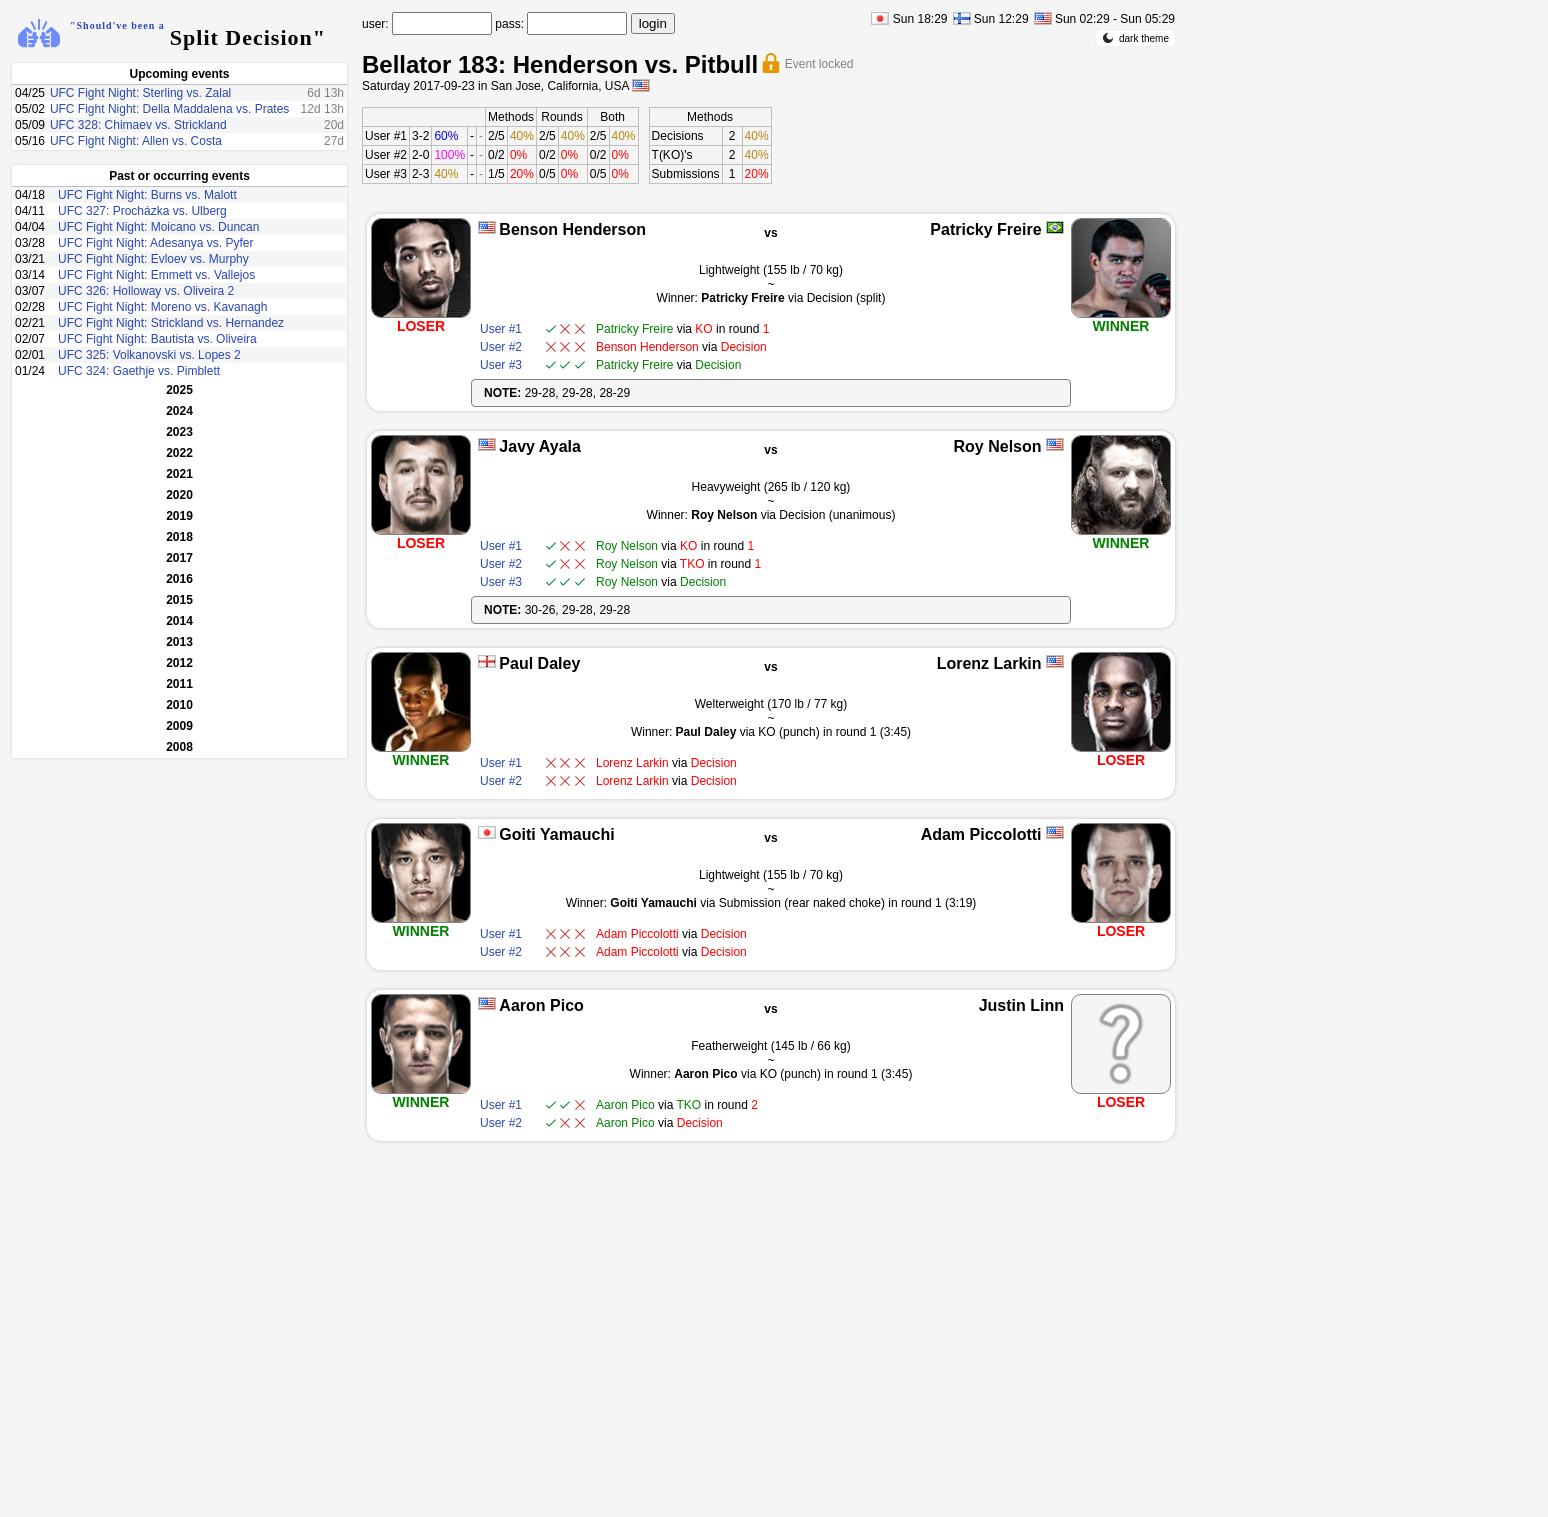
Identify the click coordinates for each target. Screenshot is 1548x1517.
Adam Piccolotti (981, 834)
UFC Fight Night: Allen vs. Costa (136, 141)
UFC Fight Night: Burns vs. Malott (147, 195)
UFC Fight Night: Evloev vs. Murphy (153, 259)
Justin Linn (1021, 1005)
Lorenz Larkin (989, 663)
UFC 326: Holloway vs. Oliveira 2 (146, 291)
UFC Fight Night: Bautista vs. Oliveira (157, 339)
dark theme (1135, 38)
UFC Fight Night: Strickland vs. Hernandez (171, 323)
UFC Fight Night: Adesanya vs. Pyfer (155, 243)
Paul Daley (539, 663)
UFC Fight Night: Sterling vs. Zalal (140, 93)
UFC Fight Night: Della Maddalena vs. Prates (169, 109)
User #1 (386, 136)
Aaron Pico (541, 1005)
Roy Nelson (998, 446)
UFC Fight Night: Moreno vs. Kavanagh (162, 307)
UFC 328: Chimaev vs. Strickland (138, 125)
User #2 (386, 155)
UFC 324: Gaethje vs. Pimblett (139, 371)
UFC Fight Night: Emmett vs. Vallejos (156, 275)
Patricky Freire (985, 229)
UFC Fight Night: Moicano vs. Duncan (158, 227)
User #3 (386, 174)
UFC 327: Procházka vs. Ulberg (142, 211)
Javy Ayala (540, 446)
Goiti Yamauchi (556, 834)
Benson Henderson (572, 229)
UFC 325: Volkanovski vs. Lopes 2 (149, 355)
